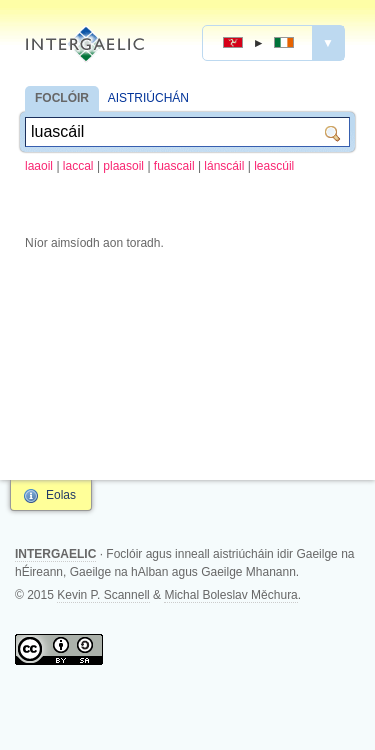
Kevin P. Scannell (103, 595)
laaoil (39, 166)
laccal (78, 166)
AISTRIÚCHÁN (148, 98)
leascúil (274, 166)
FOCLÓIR (62, 98)
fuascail (174, 166)
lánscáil (224, 166)
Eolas (61, 495)
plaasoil (123, 166)
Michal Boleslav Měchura (230, 595)
